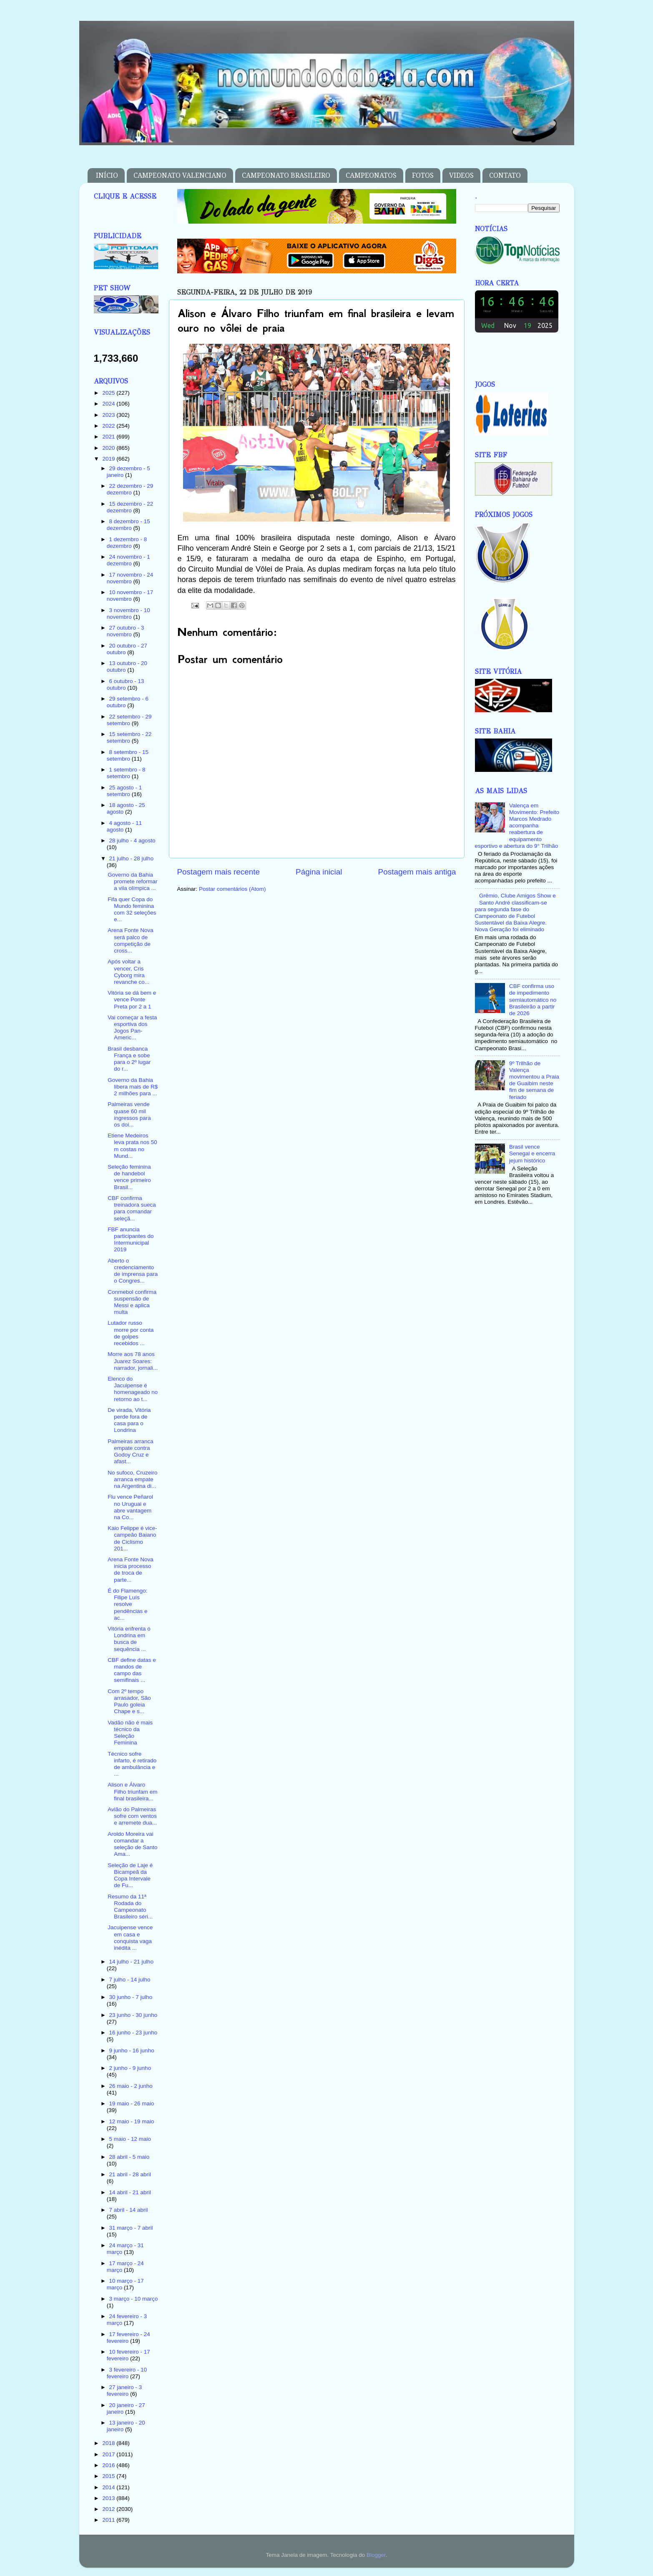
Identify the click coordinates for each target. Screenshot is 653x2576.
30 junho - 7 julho (131, 1997)
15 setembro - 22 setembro (129, 737)
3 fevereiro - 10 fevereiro (127, 2373)
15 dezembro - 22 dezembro (130, 507)
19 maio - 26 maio (131, 2103)
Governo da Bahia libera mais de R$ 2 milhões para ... (133, 1086)
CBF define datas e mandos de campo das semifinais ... (132, 1670)
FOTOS (423, 175)
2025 (109, 393)
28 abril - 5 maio (129, 2157)
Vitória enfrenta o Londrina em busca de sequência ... (129, 1639)
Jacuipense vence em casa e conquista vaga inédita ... (130, 1937)
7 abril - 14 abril (128, 2210)
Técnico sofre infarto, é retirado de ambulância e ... (132, 1764)
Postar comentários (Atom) (232, 889)
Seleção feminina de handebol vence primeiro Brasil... (129, 1177)
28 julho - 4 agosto (132, 840)
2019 (109, 459)
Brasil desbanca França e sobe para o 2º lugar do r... (129, 1059)
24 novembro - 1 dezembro (128, 560)
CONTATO (505, 175)
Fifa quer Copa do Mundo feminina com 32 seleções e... (132, 909)
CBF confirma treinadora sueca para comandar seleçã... (132, 1208)
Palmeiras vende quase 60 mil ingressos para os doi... (129, 1114)
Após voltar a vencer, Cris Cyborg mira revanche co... (128, 971)
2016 (109, 2465)
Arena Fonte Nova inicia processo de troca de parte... (130, 1569)
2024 (109, 404)
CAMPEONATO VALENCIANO (179, 175)
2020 (109, 448)
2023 (109, 415)
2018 (109, 2443)
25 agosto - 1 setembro (124, 790)
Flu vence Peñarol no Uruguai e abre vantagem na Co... (130, 1507)
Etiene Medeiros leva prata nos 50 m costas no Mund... (132, 1145)
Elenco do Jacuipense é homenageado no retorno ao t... (133, 1389)
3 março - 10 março (133, 2299)
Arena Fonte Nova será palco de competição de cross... (130, 940)
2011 (109, 2520)
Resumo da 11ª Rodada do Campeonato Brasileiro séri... (130, 1906)
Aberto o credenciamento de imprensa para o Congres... (133, 1271)
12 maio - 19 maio (131, 2121)
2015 (109, 2476)
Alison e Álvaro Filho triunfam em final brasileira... (132, 1791)
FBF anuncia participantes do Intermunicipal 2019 (130, 1239)
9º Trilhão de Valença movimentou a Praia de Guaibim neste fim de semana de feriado (534, 1080)
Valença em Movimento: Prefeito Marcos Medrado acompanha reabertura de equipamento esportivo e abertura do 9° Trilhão (517, 825)
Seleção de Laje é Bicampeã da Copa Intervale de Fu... (130, 1875)
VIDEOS (461, 175)
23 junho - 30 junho (133, 2015)
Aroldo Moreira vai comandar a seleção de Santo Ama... (132, 1844)
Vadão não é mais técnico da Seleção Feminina (130, 1732)
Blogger (376, 2555)
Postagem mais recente (218, 871)
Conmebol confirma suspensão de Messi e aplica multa (132, 1302)
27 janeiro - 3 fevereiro (124, 2390)
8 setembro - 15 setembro (127, 755)
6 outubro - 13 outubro (125, 684)
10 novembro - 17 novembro (130, 595)
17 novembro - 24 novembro (130, 578)
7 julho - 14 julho (130, 1979)
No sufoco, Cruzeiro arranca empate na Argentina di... (132, 1479)
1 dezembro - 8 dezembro (127, 542)
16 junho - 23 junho (133, 2032)
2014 (109, 2487)
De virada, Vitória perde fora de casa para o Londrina (129, 1420)
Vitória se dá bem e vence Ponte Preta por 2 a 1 (132, 999)
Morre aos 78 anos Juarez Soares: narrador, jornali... (133, 1361)
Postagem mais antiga (417, 871)
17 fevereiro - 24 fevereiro (128, 2337)
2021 (109, 437)
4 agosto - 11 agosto (124, 826)
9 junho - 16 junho (131, 2050)
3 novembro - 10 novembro (128, 613)
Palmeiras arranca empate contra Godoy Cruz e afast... (130, 1451)
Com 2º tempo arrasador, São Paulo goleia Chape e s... (129, 1701)
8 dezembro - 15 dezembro (128, 524)
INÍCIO (107, 175)
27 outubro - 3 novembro (125, 631)
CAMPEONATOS (371, 175)
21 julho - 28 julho (131, 858)
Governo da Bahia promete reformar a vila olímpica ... (132, 881)
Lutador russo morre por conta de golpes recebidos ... (130, 1333)
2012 (109, 2509)
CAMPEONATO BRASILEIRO (286, 175)
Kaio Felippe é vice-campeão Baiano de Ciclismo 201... (132, 1538)
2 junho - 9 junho (130, 2068)
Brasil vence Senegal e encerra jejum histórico (532, 1153)
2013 (109, 2498)
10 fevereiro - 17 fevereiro (128, 2355)
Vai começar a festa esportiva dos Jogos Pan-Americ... (132, 1027)
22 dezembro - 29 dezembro (130, 489)
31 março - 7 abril (131, 2228)
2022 (109, 426)
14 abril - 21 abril (130, 2192)
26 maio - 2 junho (131, 2086)
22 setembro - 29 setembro (129, 719)
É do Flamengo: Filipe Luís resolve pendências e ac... (127, 1604)
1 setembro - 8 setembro (126, 772)
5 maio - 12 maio (130, 2139)
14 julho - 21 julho (131, 1961)
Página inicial (319, 871)
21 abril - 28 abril (130, 2174)
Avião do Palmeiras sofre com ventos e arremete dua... (132, 1816)
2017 (109, 2454)
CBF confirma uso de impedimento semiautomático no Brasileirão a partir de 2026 (532, 999)
